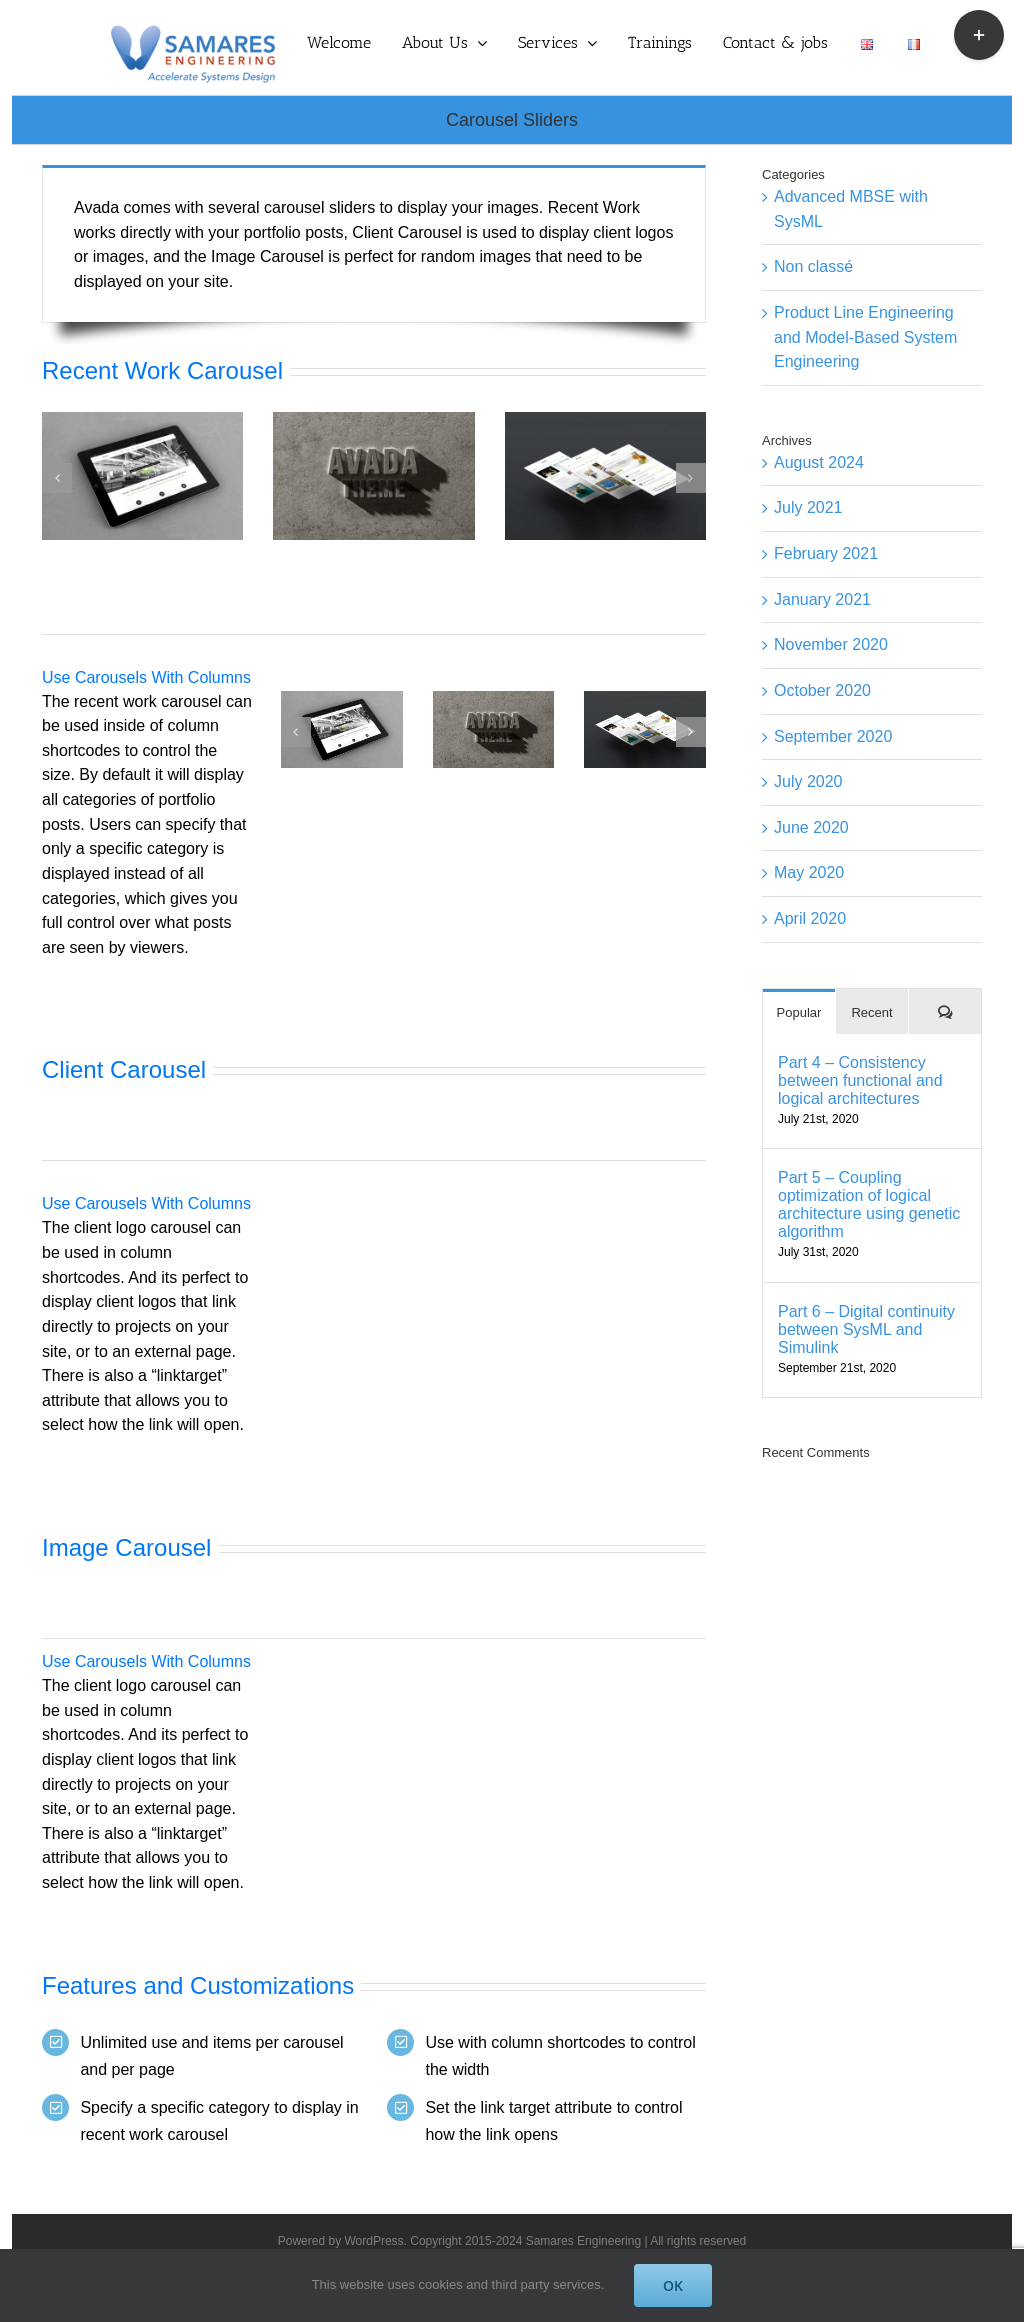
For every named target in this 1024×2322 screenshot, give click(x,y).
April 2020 (810, 918)
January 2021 (822, 599)
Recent (871, 1012)
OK (673, 2285)
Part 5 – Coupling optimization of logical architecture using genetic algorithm (869, 1204)
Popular (799, 1012)
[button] (57, 478)
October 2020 (822, 690)
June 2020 (811, 827)
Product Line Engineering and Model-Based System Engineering (865, 337)
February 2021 (826, 553)
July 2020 (808, 781)
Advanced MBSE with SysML (851, 209)
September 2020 (833, 736)
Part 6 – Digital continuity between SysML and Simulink (866, 1329)
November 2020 (831, 644)
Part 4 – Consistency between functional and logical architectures (860, 1080)
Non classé (813, 266)
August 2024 (819, 462)
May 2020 (809, 872)
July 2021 (808, 507)
